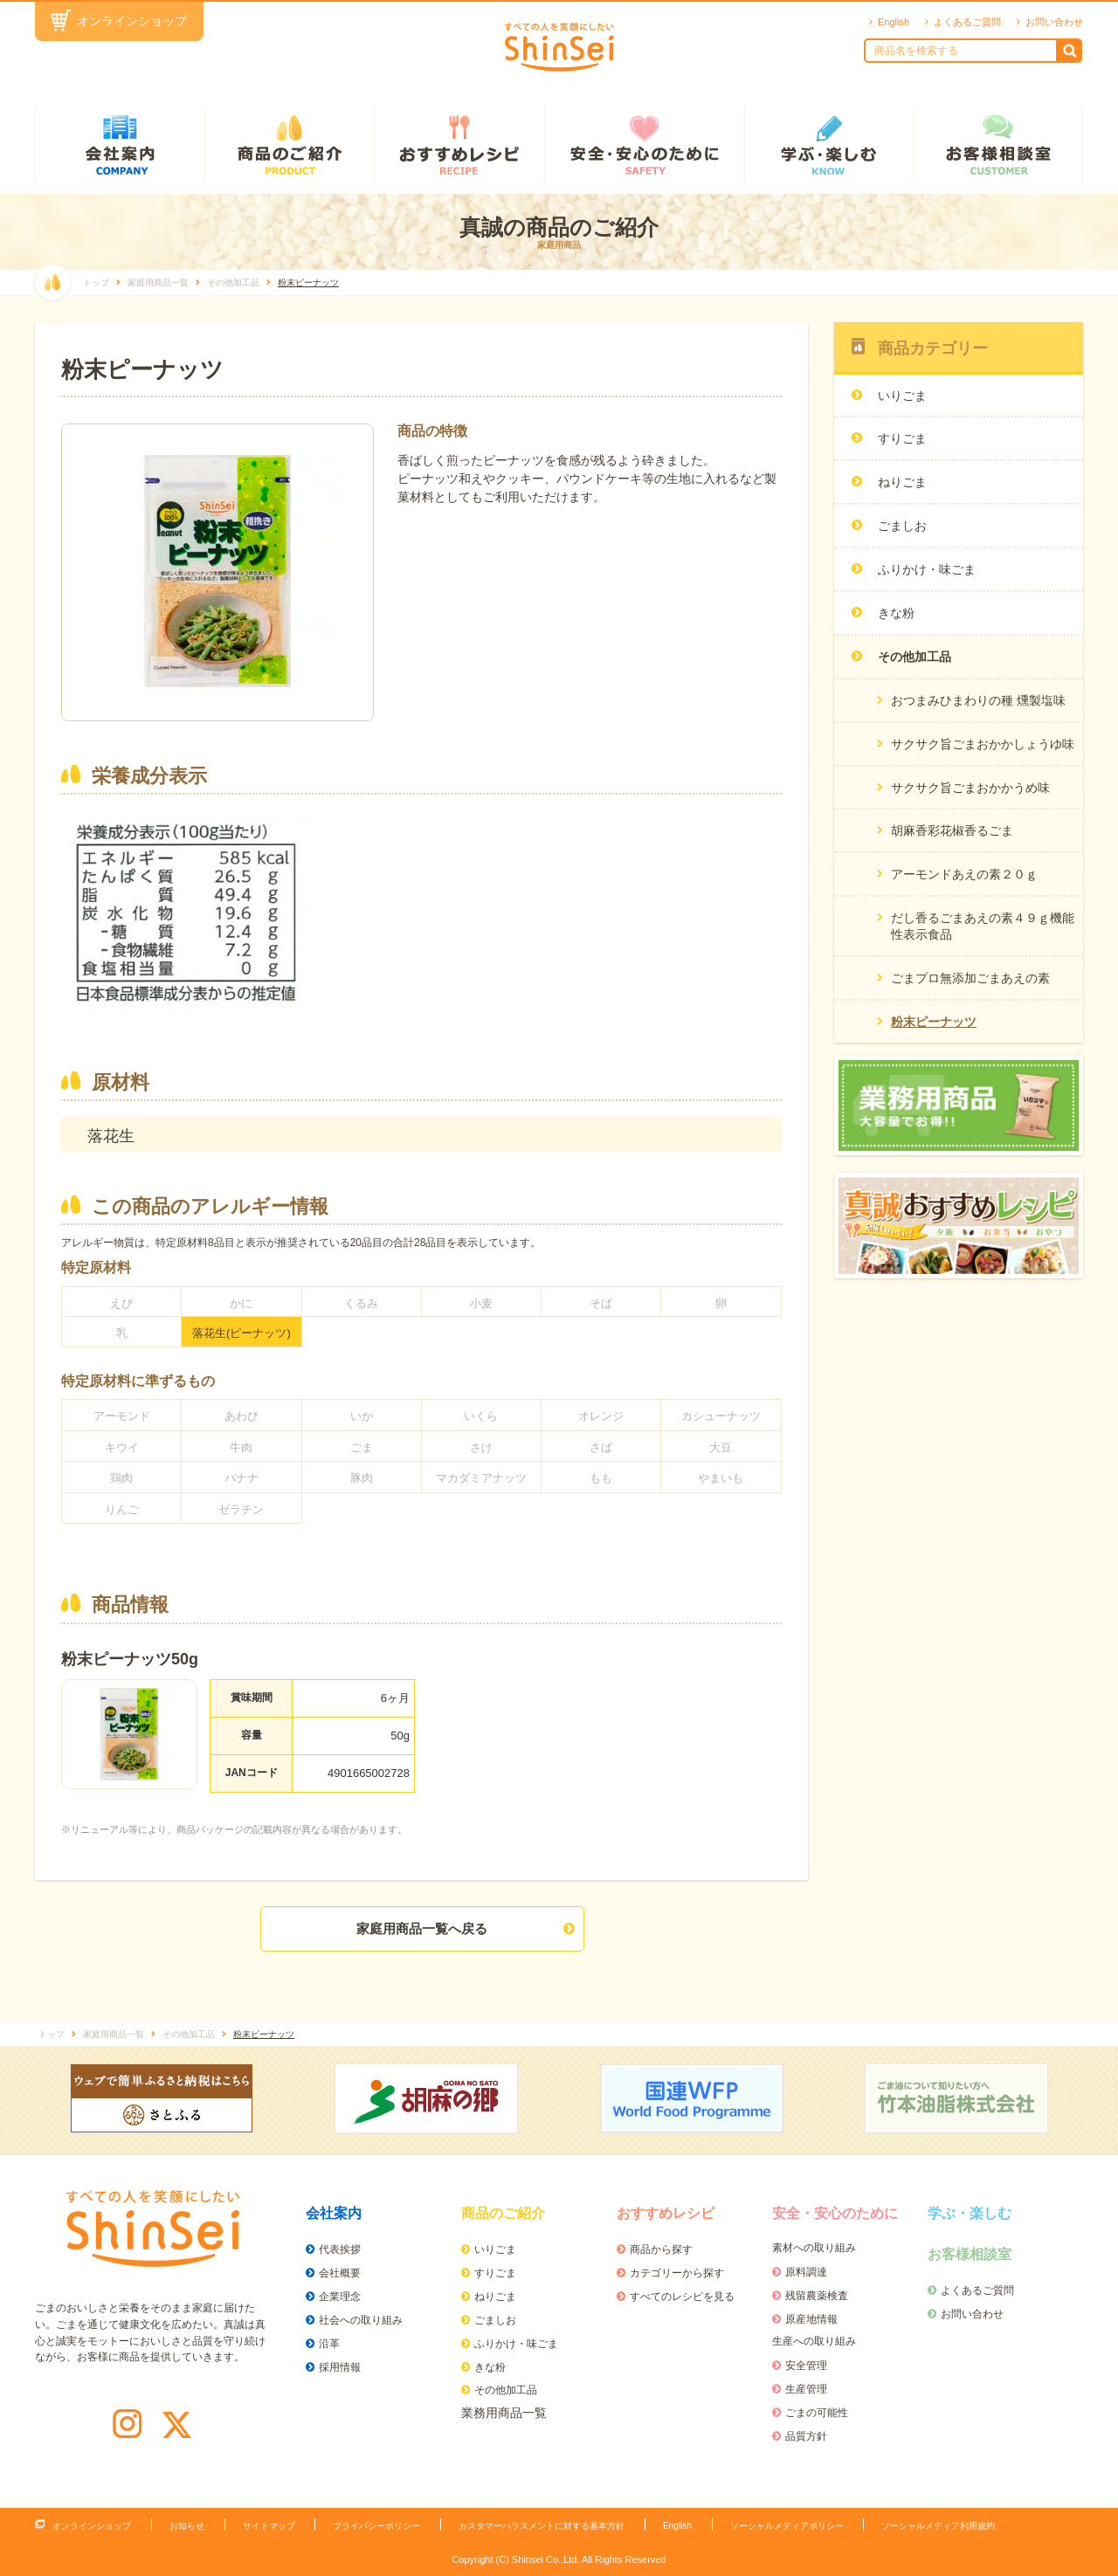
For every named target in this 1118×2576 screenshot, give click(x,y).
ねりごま (495, 2296)
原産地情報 (811, 2319)
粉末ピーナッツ (934, 1022)
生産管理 (806, 2389)
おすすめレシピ (458, 146)
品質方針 (806, 2436)
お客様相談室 (998, 146)
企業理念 (340, 2296)
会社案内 (119, 146)
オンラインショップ (132, 21)
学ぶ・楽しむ (829, 146)
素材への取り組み (814, 2248)
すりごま (495, 2273)
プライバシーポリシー (376, 2526)
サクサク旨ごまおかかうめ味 (970, 788)
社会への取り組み (361, 2320)
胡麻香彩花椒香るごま (952, 830)
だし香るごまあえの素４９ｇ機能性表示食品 (982, 926)
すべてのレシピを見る (682, 2296)
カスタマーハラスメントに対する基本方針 (542, 2526)
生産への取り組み (814, 2341)
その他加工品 (505, 2390)
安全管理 (806, 2365)
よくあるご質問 (967, 22)
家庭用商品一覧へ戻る (421, 1928)
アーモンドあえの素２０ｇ (964, 874)
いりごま (495, 2249)
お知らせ (186, 2526)
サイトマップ (269, 2526)
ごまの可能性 (816, 2413)
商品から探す (661, 2249)
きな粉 (490, 2367)
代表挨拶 (340, 2249)
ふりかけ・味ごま (516, 2344)
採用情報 (340, 2367)
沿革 (329, 2344)
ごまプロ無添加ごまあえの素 (970, 978)
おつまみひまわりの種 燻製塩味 (978, 700)
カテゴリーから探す (677, 2273)
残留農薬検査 (816, 2296)
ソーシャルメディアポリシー (787, 2526)
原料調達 (806, 2272)
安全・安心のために (644, 146)
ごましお (495, 2320)
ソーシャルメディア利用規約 (938, 2526)
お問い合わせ (1054, 22)
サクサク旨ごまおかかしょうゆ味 (982, 744)
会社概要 (340, 2273)
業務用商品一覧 (504, 2413)
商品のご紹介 (289, 146)
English (893, 22)
